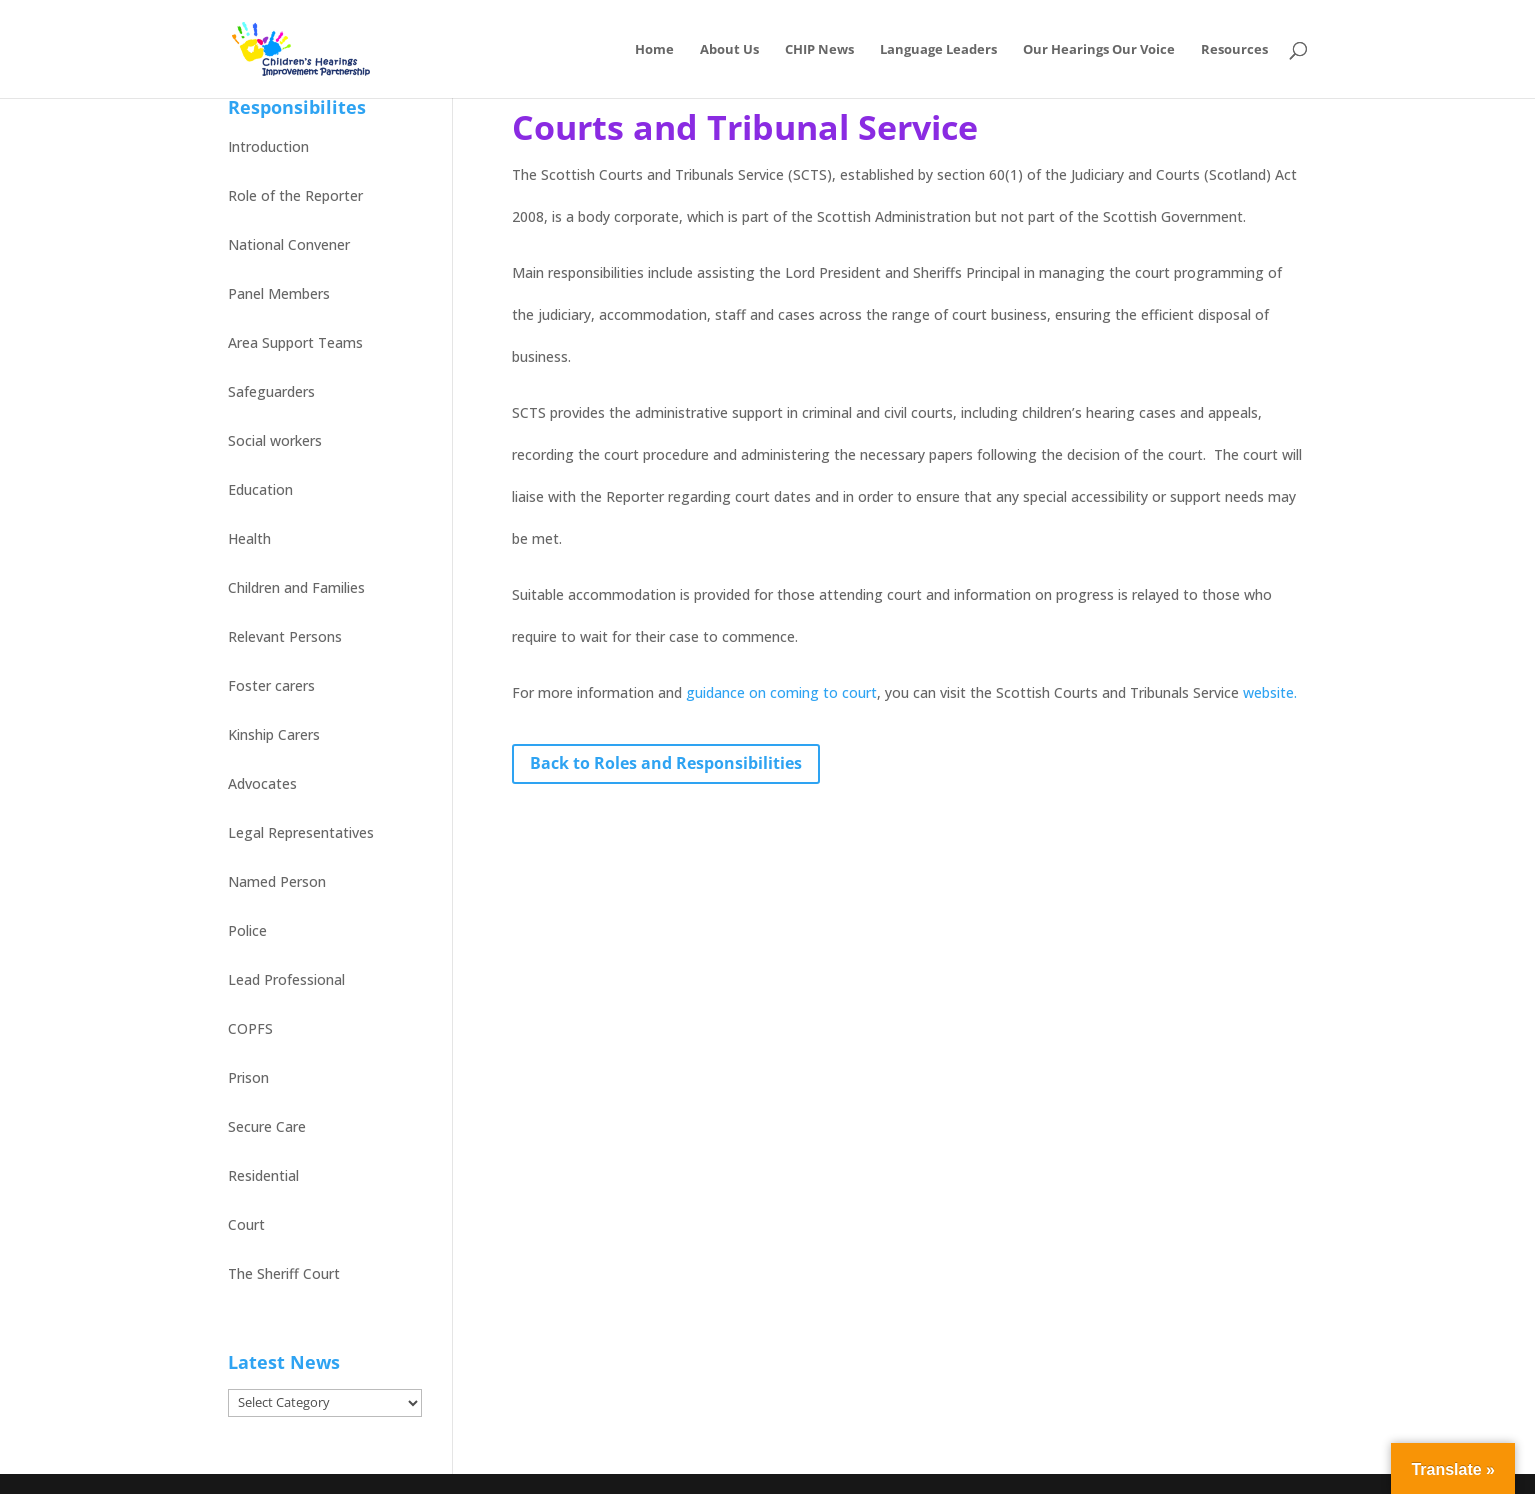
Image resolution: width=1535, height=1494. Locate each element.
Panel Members (279, 293)
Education (260, 489)
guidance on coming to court (781, 692)
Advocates (262, 783)
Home (654, 50)
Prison (248, 1077)
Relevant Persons (285, 636)
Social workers (275, 440)
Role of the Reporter (295, 195)
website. (1270, 692)
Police (247, 930)
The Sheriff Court (284, 1273)
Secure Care (267, 1126)
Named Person (277, 881)
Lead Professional (286, 979)
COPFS (250, 1028)
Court (246, 1224)
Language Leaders (938, 50)
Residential (263, 1175)
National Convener (289, 244)
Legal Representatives (301, 832)
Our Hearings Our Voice (1099, 50)
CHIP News (819, 50)
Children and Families (296, 587)
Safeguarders (271, 391)
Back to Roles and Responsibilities (666, 763)
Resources (1234, 50)
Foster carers (271, 685)
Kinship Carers (274, 734)
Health (249, 538)
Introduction (268, 146)
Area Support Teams (295, 342)
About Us (729, 50)
